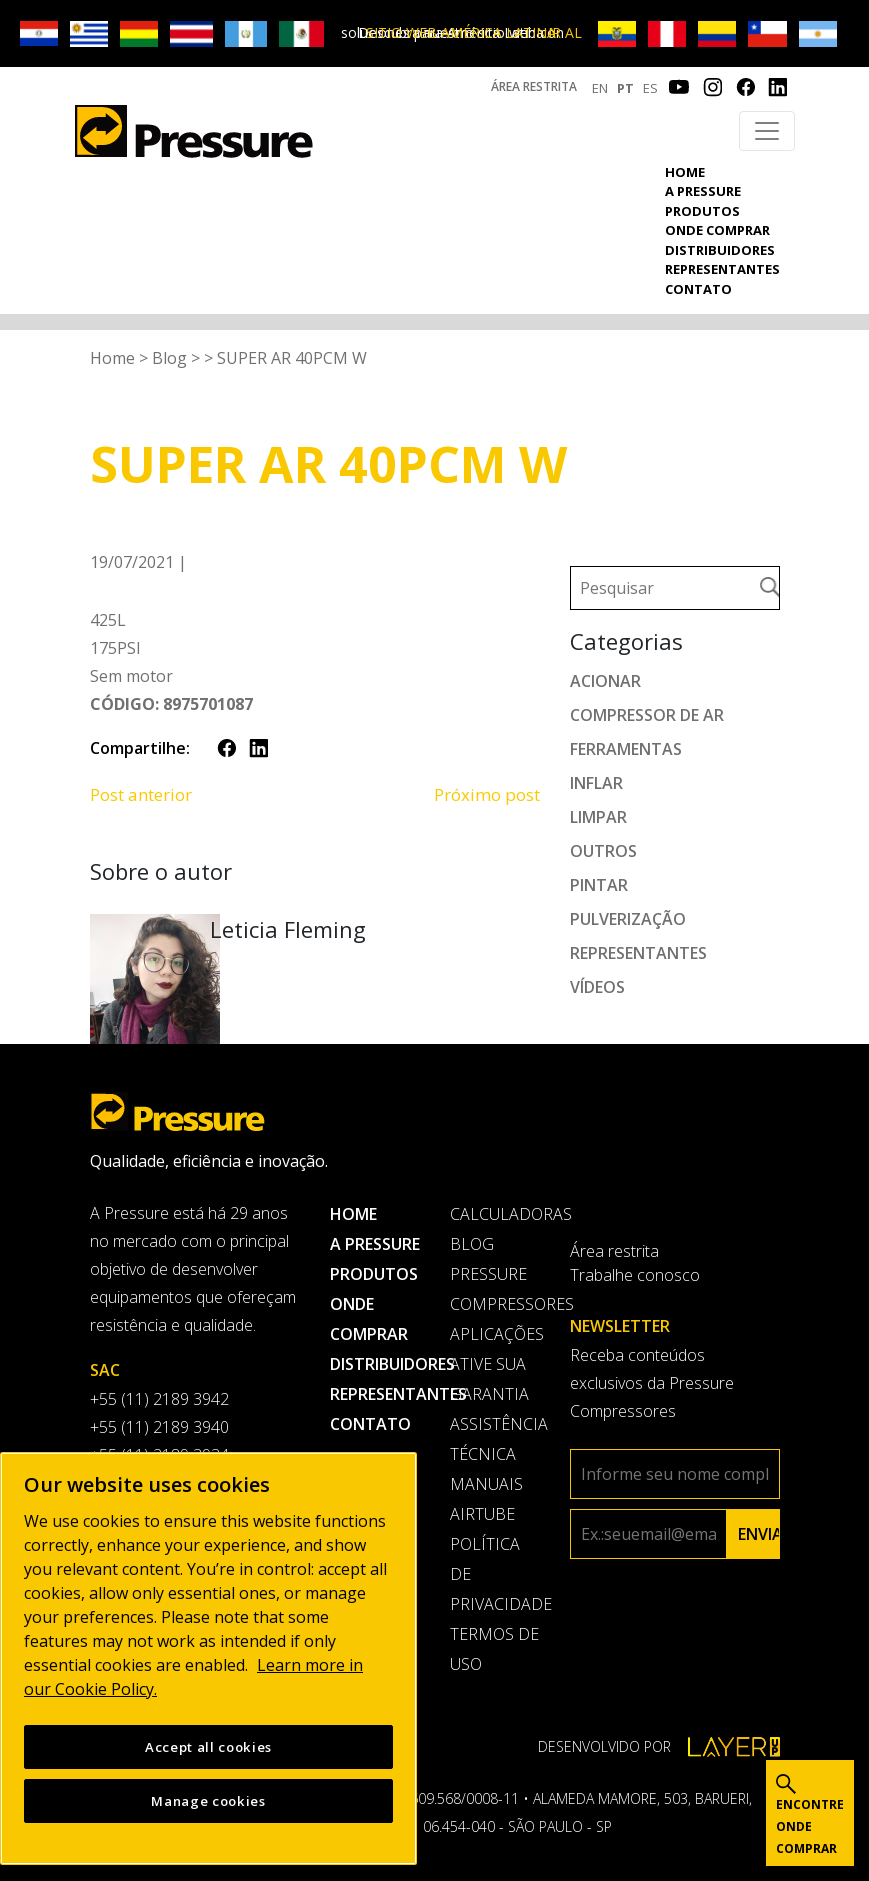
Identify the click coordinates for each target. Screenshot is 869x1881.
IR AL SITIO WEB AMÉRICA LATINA (474, 32)
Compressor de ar (647, 715)
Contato (698, 289)
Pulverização (628, 919)
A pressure (703, 191)
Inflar (596, 783)
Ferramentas (626, 749)
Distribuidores (720, 250)
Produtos (702, 211)
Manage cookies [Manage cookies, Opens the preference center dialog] (208, 1801)
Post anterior (141, 794)
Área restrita (534, 86)
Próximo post (487, 794)
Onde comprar (717, 230)
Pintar (599, 885)
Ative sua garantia (489, 1379)
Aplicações (495, 1334)
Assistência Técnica (495, 1439)
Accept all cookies (208, 1747)
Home (685, 172)
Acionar (605, 681)
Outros (603, 851)
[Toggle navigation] (767, 131)
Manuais (486, 1484)
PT (625, 88)
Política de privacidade (495, 1574)
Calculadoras (495, 1214)
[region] (208, 1658)
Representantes (722, 269)
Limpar (598, 817)
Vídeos (597, 987)
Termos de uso (494, 1649)
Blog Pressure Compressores (495, 1274)
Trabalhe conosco (635, 1275)
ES (650, 88)
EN (600, 88)
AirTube (482, 1514)
